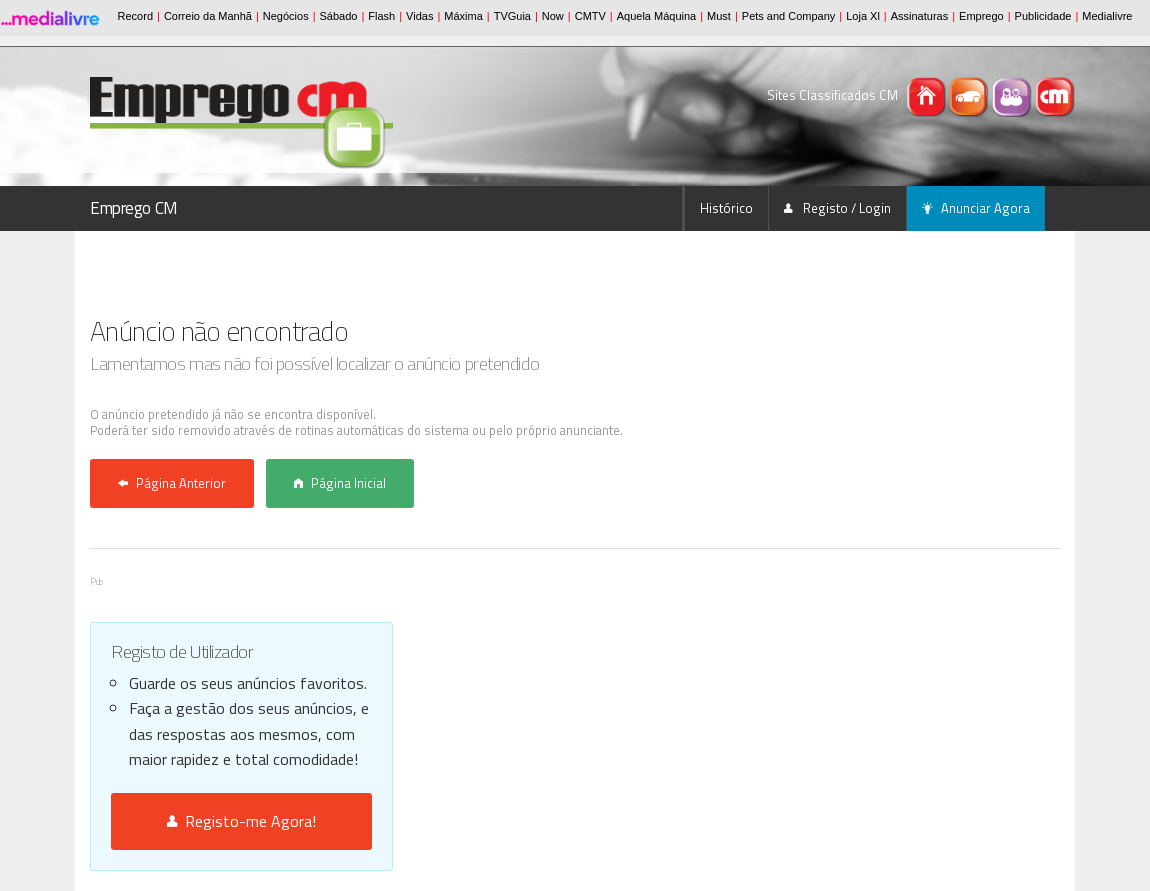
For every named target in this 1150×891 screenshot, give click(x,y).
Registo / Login (837, 208)
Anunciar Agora (976, 208)
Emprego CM (134, 208)
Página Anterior (172, 483)
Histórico (726, 208)
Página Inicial (340, 483)
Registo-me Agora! (241, 821)
